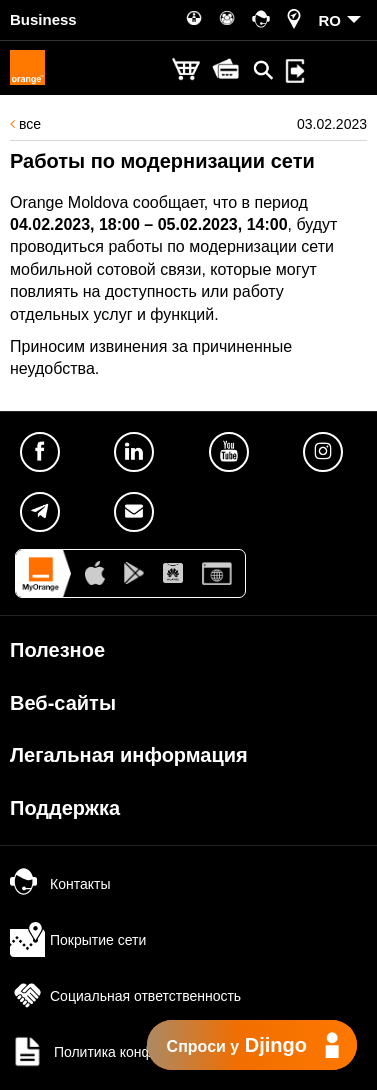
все (25, 124)
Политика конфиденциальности (135, 1052)
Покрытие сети (78, 940)
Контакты (60, 884)
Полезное (57, 650)
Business (43, 19)
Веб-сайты (63, 703)
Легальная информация (129, 755)
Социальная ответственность (125, 996)
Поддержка (65, 808)
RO (330, 20)
